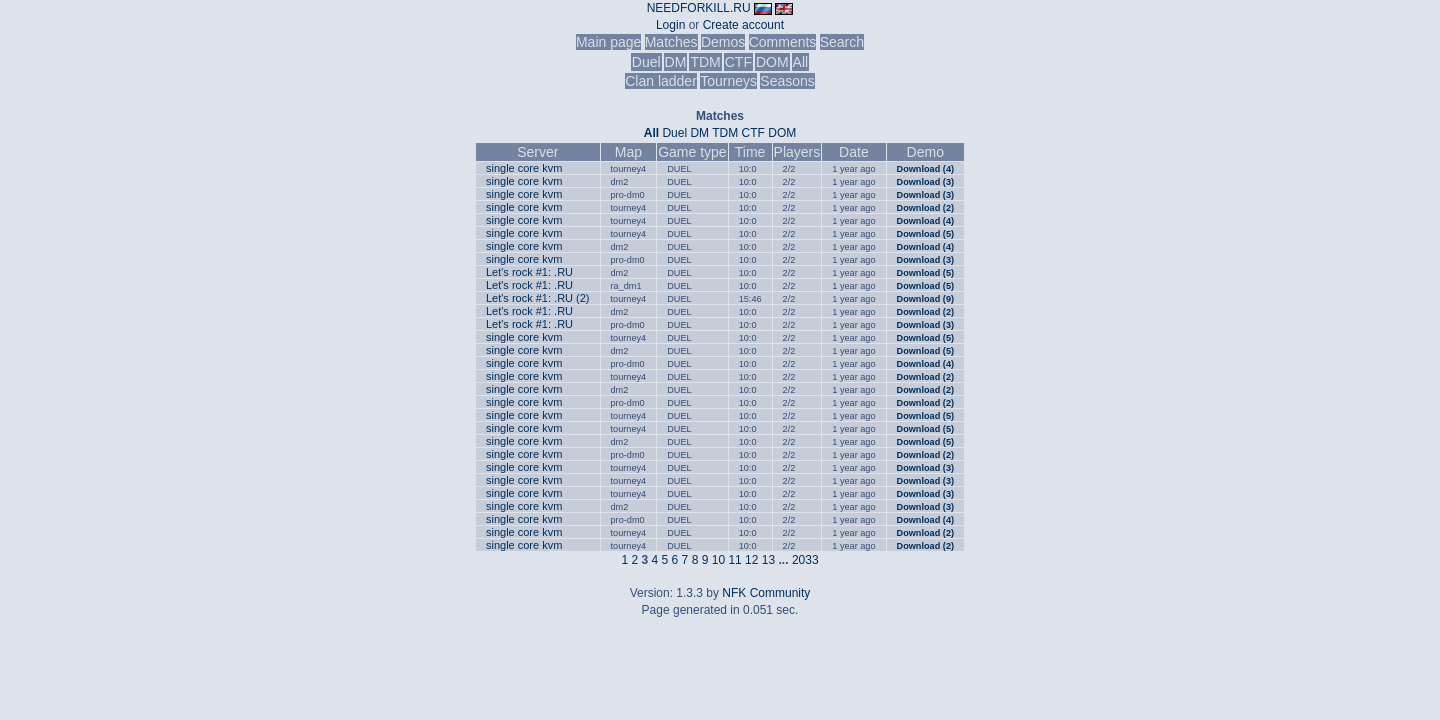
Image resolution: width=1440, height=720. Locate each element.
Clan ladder (661, 81)
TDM (705, 62)
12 (751, 560)
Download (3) (925, 182)
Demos (723, 42)
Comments (783, 42)
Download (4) (925, 169)
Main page (608, 42)
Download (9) (925, 299)
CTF (738, 62)
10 (718, 560)
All (801, 62)
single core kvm (524, 168)
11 (734, 560)
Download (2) (925, 208)
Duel (646, 62)
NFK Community (766, 593)
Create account (743, 25)
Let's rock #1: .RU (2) (538, 298)
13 (768, 560)
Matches (671, 42)
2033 (805, 560)
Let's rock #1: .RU (529, 272)
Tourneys (728, 81)
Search (842, 42)
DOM (772, 62)
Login (670, 25)
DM (676, 62)
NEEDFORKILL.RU (699, 8)
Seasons (787, 81)
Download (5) (925, 234)
